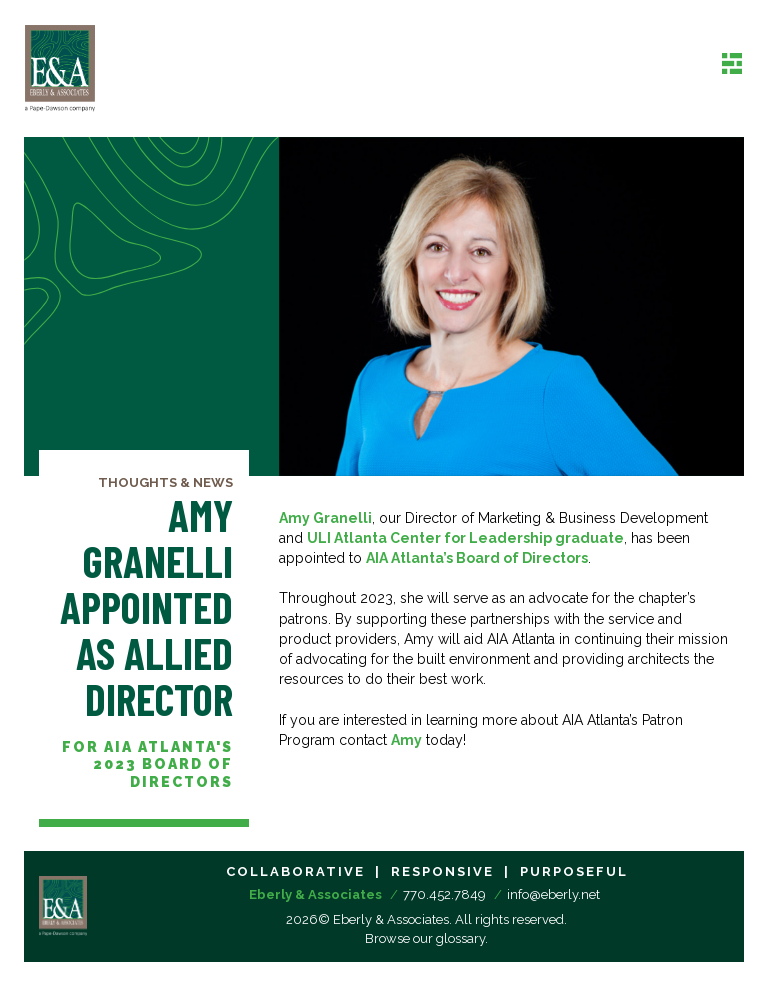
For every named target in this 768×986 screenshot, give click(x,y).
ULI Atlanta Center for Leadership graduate (465, 538)
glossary (460, 938)
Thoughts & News (165, 482)
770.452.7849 (444, 894)
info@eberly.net (553, 894)
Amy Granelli (325, 518)
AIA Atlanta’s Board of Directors (477, 558)
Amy (406, 740)
